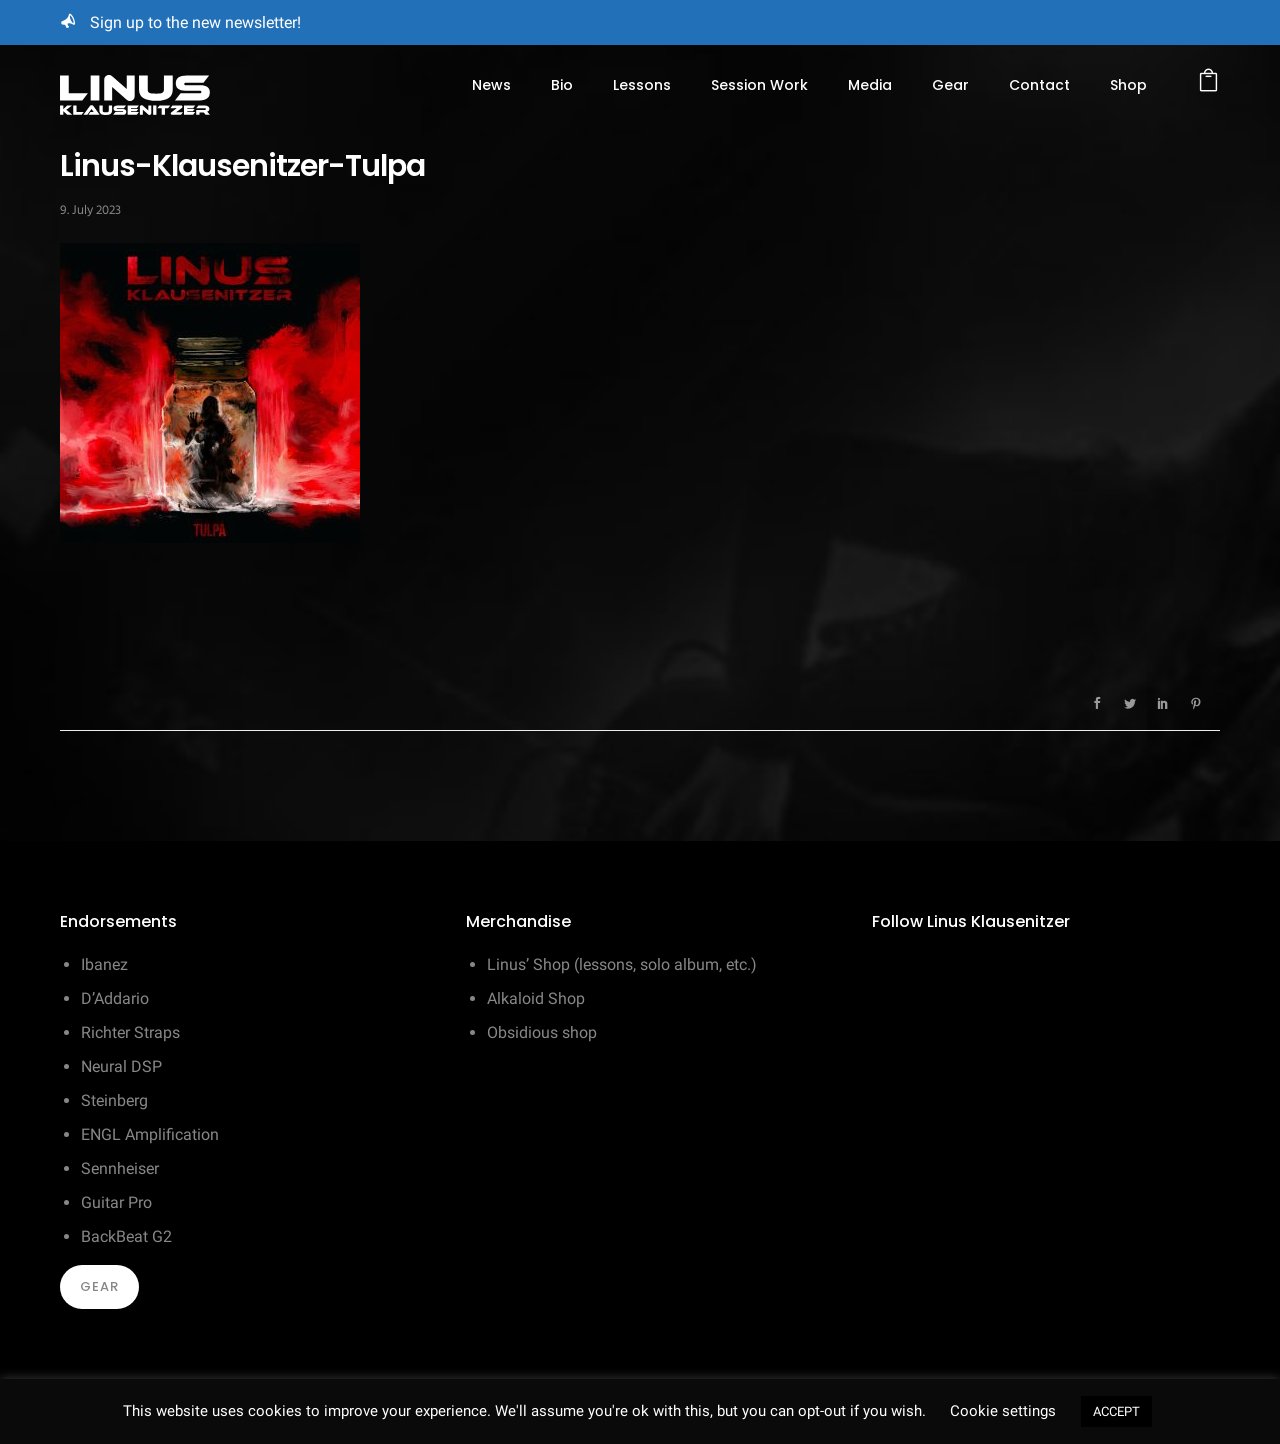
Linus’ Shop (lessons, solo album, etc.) (622, 964)
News (491, 85)
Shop (1128, 85)
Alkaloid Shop (536, 998)
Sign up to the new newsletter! (195, 22)
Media (870, 85)
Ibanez (104, 964)
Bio (562, 85)
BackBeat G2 (126, 1236)
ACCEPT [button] (1116, 1411)
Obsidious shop (542, 1032)
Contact (1039, 85)
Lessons (642, 85)
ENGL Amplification (150, 1134)
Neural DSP (121, 1066)
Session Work (759, 85)
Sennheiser (120, 1168)
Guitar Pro (116, 1202)
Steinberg (114, 1100)
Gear (950, 85)
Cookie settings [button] (1003, 1411)
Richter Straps (130, 1032)
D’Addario (115, 998)
